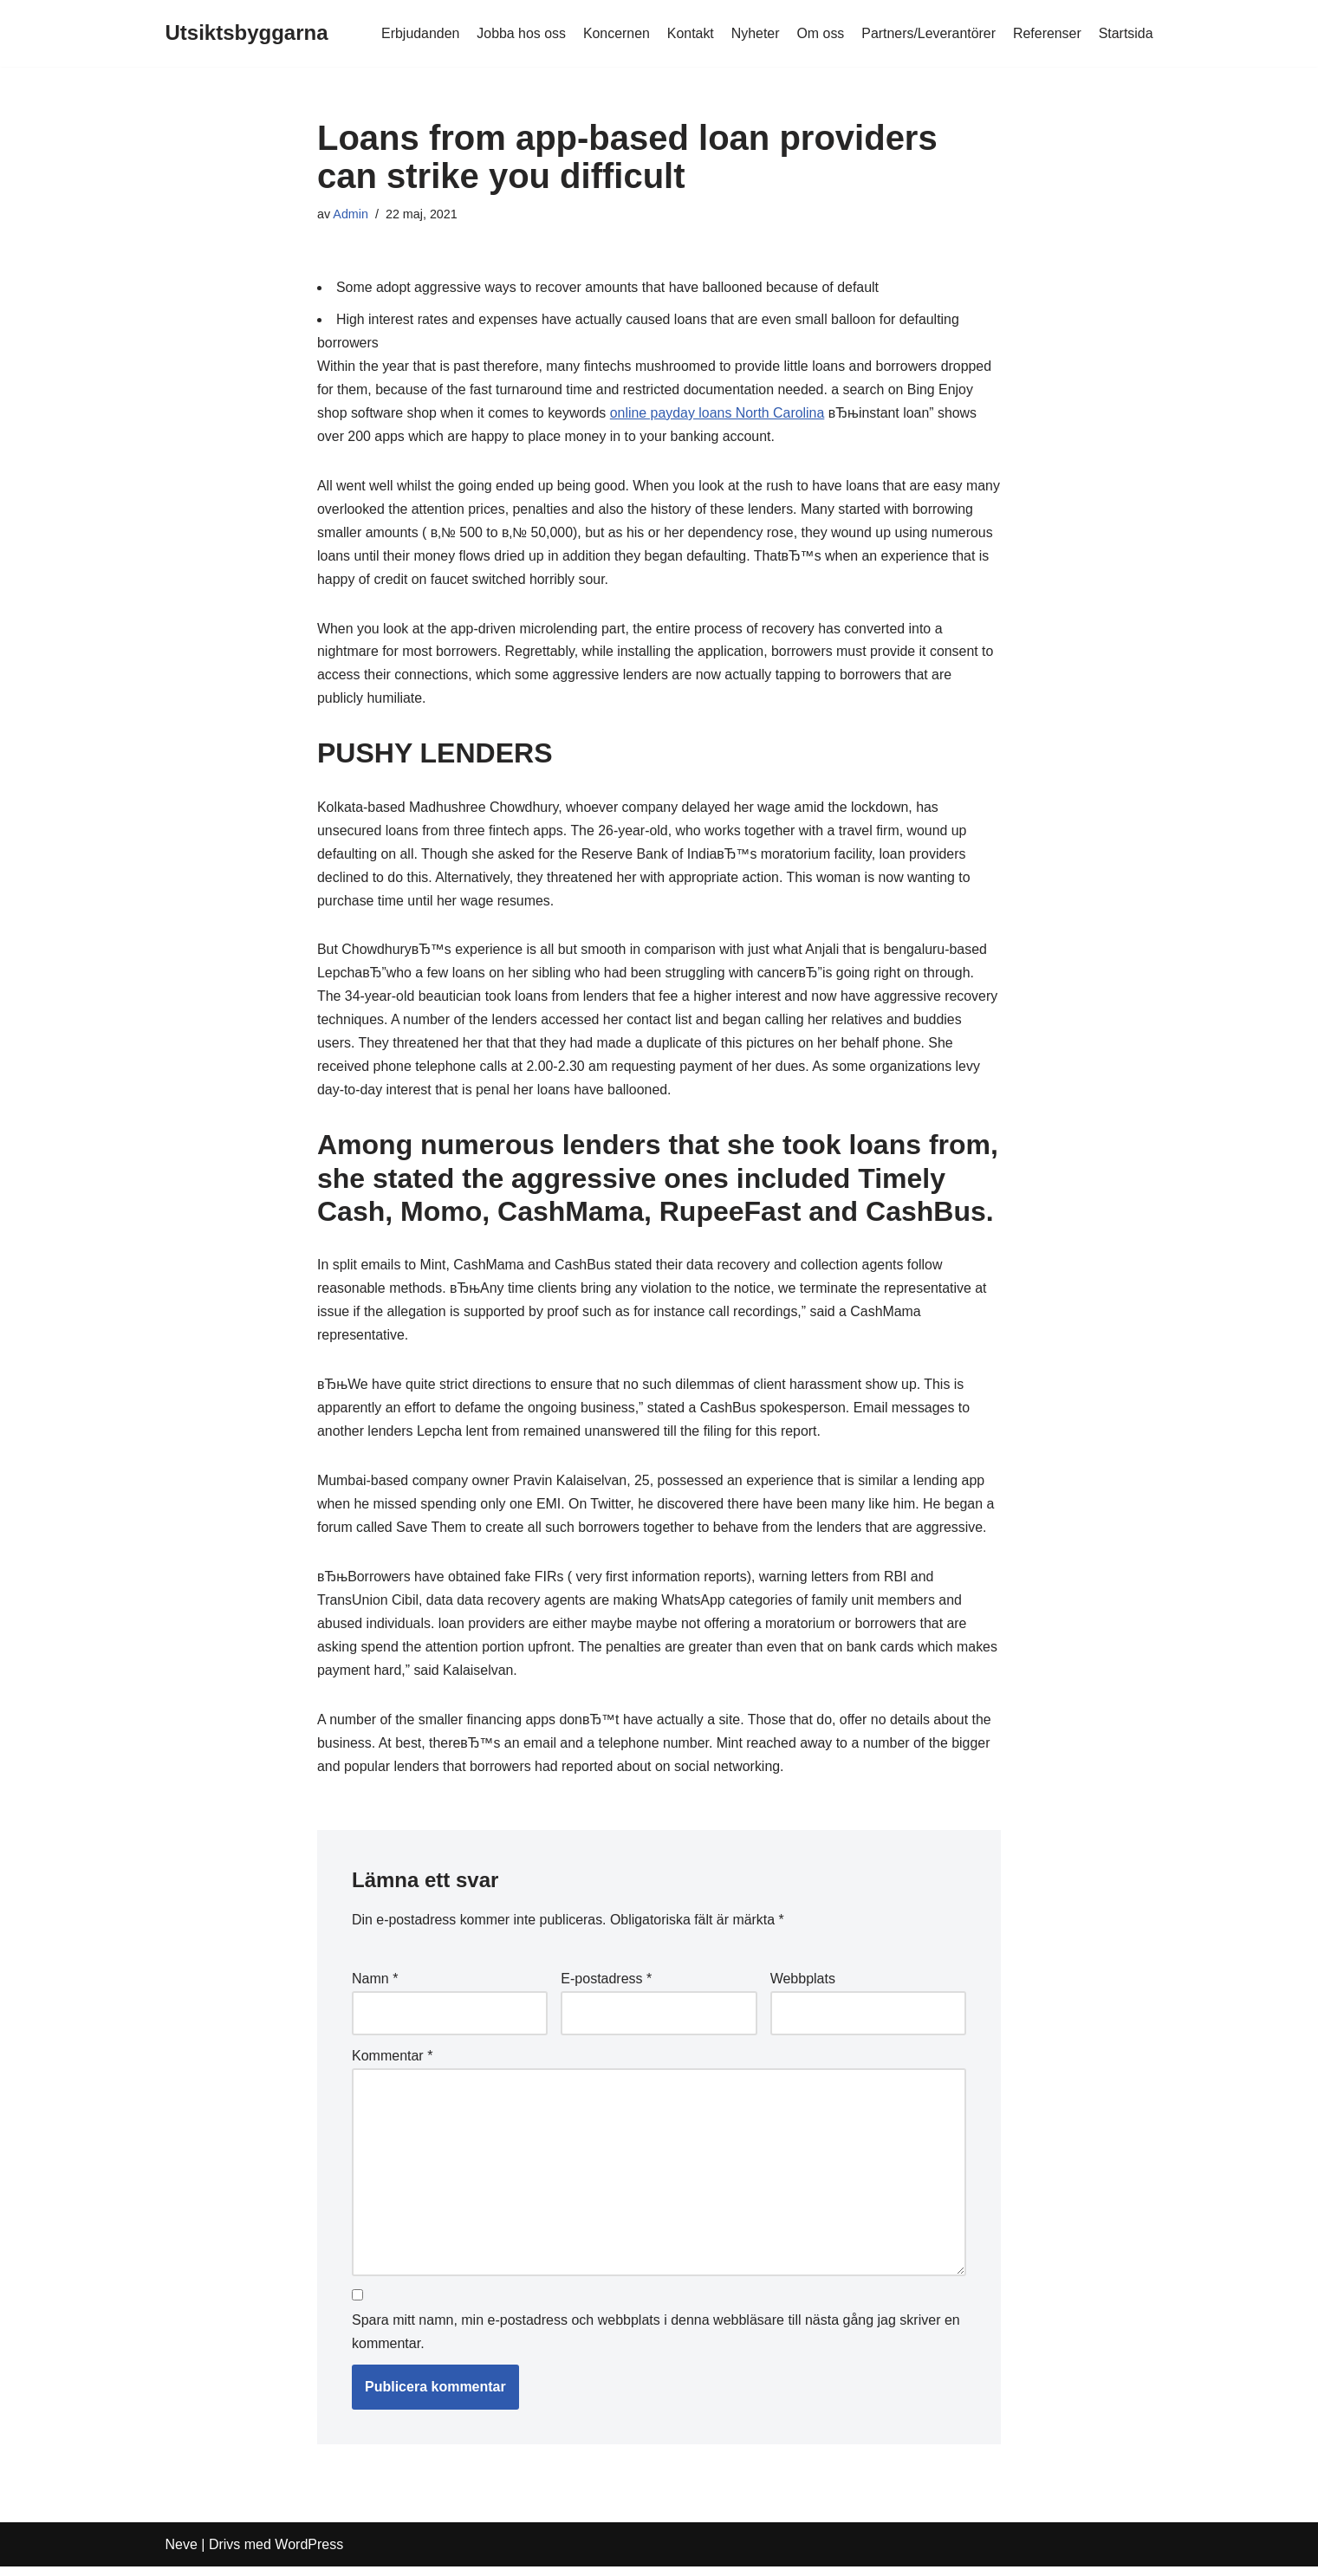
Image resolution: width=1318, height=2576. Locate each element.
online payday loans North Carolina (720, 414)
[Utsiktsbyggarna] (247, 33)
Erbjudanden (417, 33)
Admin (350, 214)
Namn (375, 1989)
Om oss (818, 33)
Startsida (1125, 33)
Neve (182, 2554)
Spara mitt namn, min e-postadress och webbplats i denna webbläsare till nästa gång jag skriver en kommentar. (656, 2342)
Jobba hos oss (518, 33)
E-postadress (606, 1989)
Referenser (1046, 33)
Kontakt (688, 33)
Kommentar (392, 2065)
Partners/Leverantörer (928, 33)
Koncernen (614, 33)
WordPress (309, 2554)
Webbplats (802, 1989)
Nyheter (753, 33)
